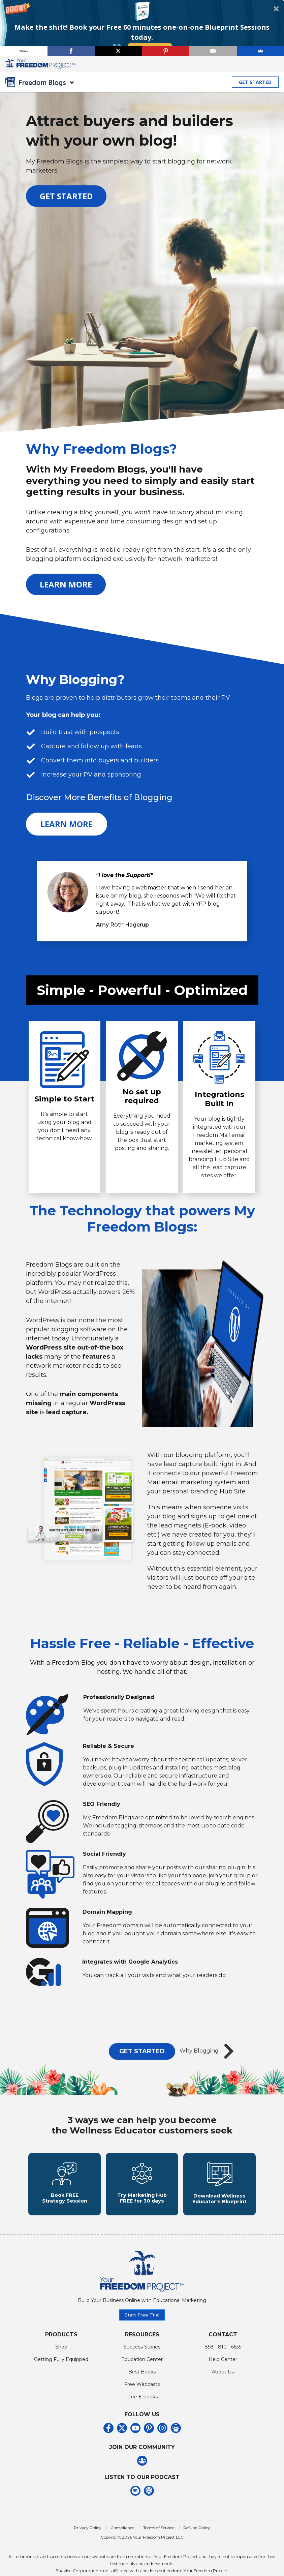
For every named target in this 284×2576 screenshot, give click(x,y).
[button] (142, 28)
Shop (61, 2359)
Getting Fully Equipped (61, 2371)
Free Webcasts (142, 2396)
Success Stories (142, 2359)
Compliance (122, 2540)
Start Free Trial (142, 2327)
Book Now (149, 48)
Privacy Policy (87, 2540)
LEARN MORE (66, 584)
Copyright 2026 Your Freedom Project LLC (142, 2549)
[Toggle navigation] (275, 63)
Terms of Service (158, 2540)
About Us (223, 2384)
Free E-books (142, 2409)
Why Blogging (209, 2051)
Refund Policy (196, 2540)
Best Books (142, 2384)
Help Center (223, 2371)
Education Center (142, 2371)
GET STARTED (255, 82)
